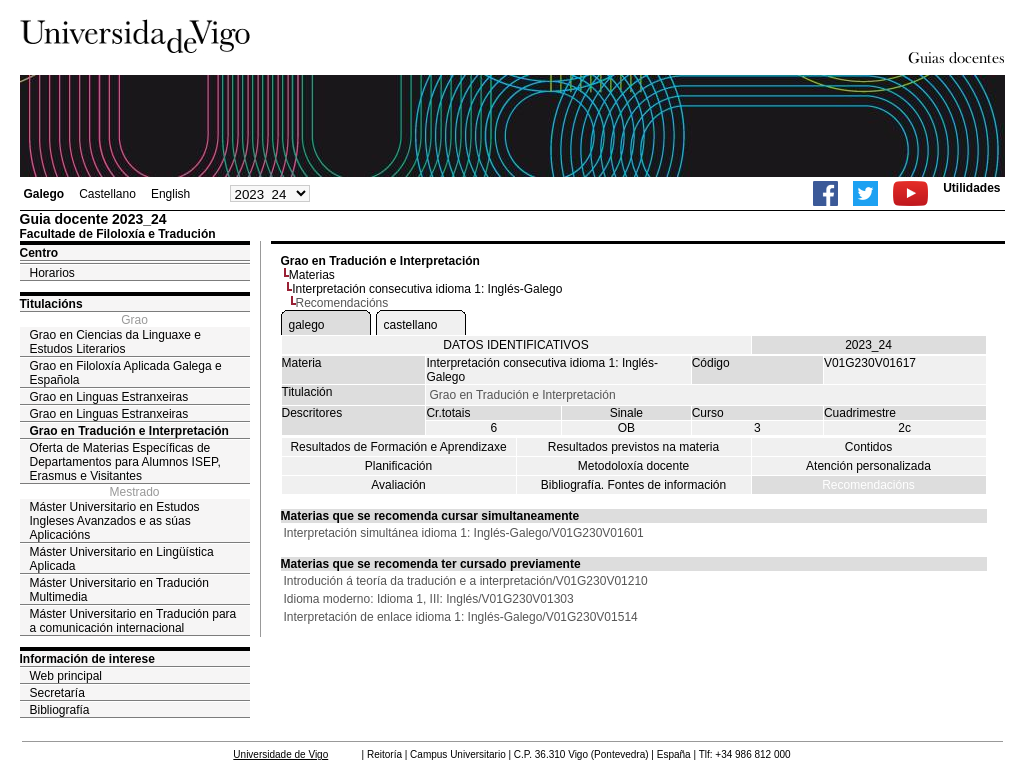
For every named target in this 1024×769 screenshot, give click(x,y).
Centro (39, 253)
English (170, 194)
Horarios (52, 273)
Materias (312, 275)
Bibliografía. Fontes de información (633, 485)
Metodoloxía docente (633, 466)
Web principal (66, 676)
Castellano (107, 194)
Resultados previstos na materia (633, 447)
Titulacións (51, 304)
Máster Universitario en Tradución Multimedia (119, 590)
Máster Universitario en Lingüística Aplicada (122, 559)
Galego (44, 194)
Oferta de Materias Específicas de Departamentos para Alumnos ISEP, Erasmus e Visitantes (125, 462)
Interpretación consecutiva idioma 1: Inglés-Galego (427, 289)
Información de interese (87, 659)
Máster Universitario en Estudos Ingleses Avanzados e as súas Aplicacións (115, 521)
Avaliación (398, 485)
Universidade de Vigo (280, 754)
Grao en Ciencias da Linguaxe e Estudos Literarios (115, 342)
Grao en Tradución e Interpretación (129, 431)
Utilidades (971, 188)
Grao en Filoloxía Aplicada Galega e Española (126, 373)
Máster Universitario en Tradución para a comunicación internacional (133, 621)
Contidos (868, 447)
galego (307, 325)
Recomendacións (868, 485)
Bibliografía (60, 710)
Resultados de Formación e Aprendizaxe (398, 447)
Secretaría (57, 693)
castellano (411, 325)
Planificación (398, 466)
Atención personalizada (868, 466)
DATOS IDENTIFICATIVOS (515, 345)
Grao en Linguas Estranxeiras (109, 397)
